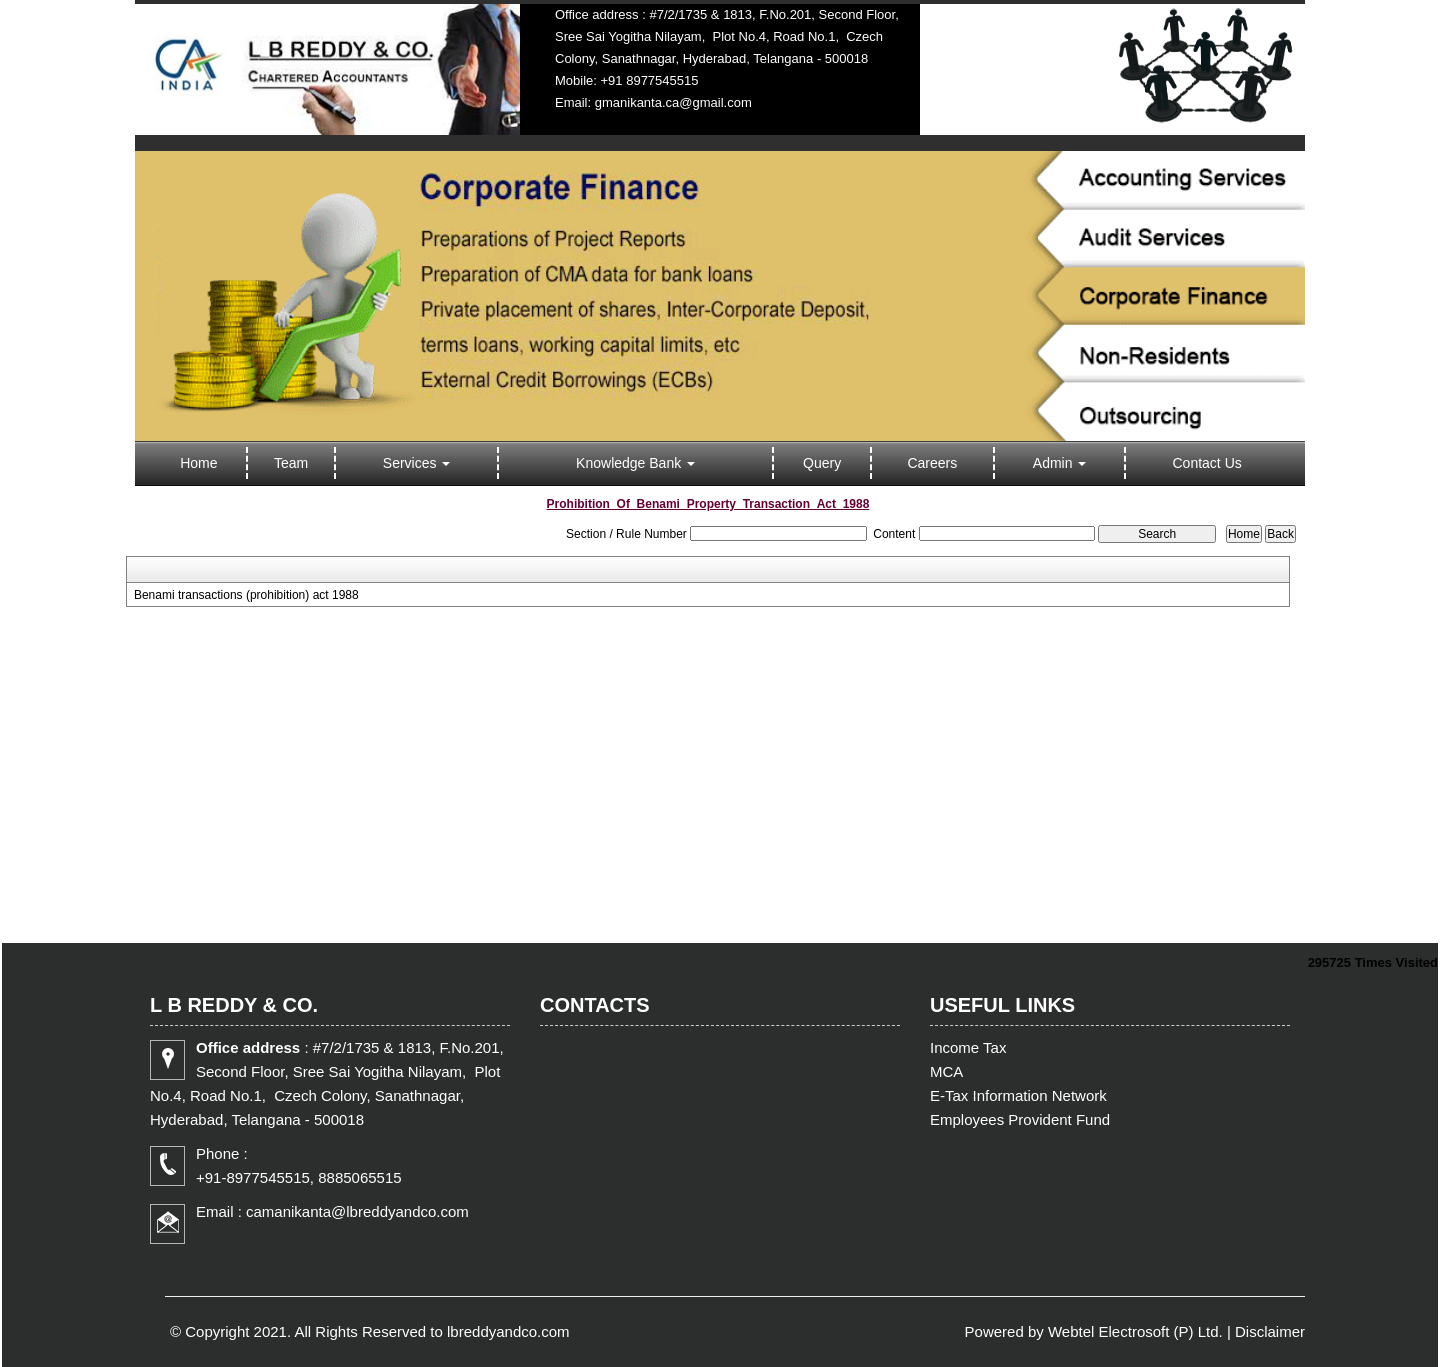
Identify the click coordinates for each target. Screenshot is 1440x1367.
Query (822, 463)
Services (417, 463)
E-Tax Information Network (1018, 1095)
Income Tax (968, 1047)
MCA (946, 1071)
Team (291, 463)
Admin (1060, 463)
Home (198, 463)
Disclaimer (1270, 1331)
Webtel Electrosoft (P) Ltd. (1135, 1331)
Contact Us (1207, 463)
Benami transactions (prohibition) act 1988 (246, 595)
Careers (932, 463)
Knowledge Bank (635, 463)
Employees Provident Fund (1020, 1119)
